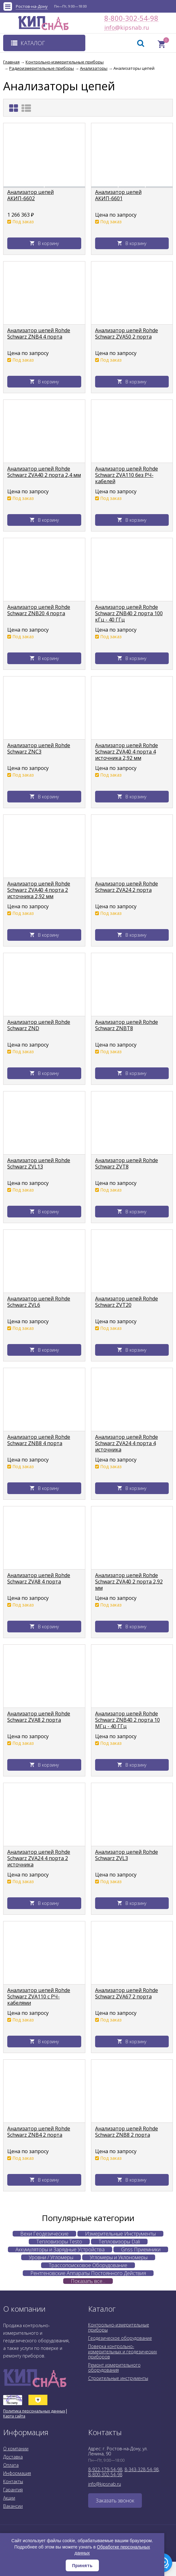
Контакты (13, 2481)
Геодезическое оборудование (120, 2338)
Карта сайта (14, 2416)
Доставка (13, 2457)
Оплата (11, 2465)
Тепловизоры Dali (119, 2241)
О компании (15, 2449)
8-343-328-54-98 (141, 2469)
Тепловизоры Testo (59, 2241)
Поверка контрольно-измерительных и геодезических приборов (122, 2351)
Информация (17, 2473)
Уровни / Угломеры (51, 2257)
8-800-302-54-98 (131, 18)
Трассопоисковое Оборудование (88, 2265)
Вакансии (13, 2506)
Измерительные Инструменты (120, 2234)
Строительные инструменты (118, 2378)
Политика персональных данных (34, 2411)
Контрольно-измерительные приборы (118, 2327)
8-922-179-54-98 (105, 2469)
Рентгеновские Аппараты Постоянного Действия (88, 2273)
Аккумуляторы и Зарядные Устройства (60, 2249)
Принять (82, 2565)
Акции (9, 2498)
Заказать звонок (115, 2500)
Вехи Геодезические (44, 2234)
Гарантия (13, 2490)
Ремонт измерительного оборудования (114, 2367)
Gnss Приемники (141, 2249)
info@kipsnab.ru (110, 28)
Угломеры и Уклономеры (119, 2257)
